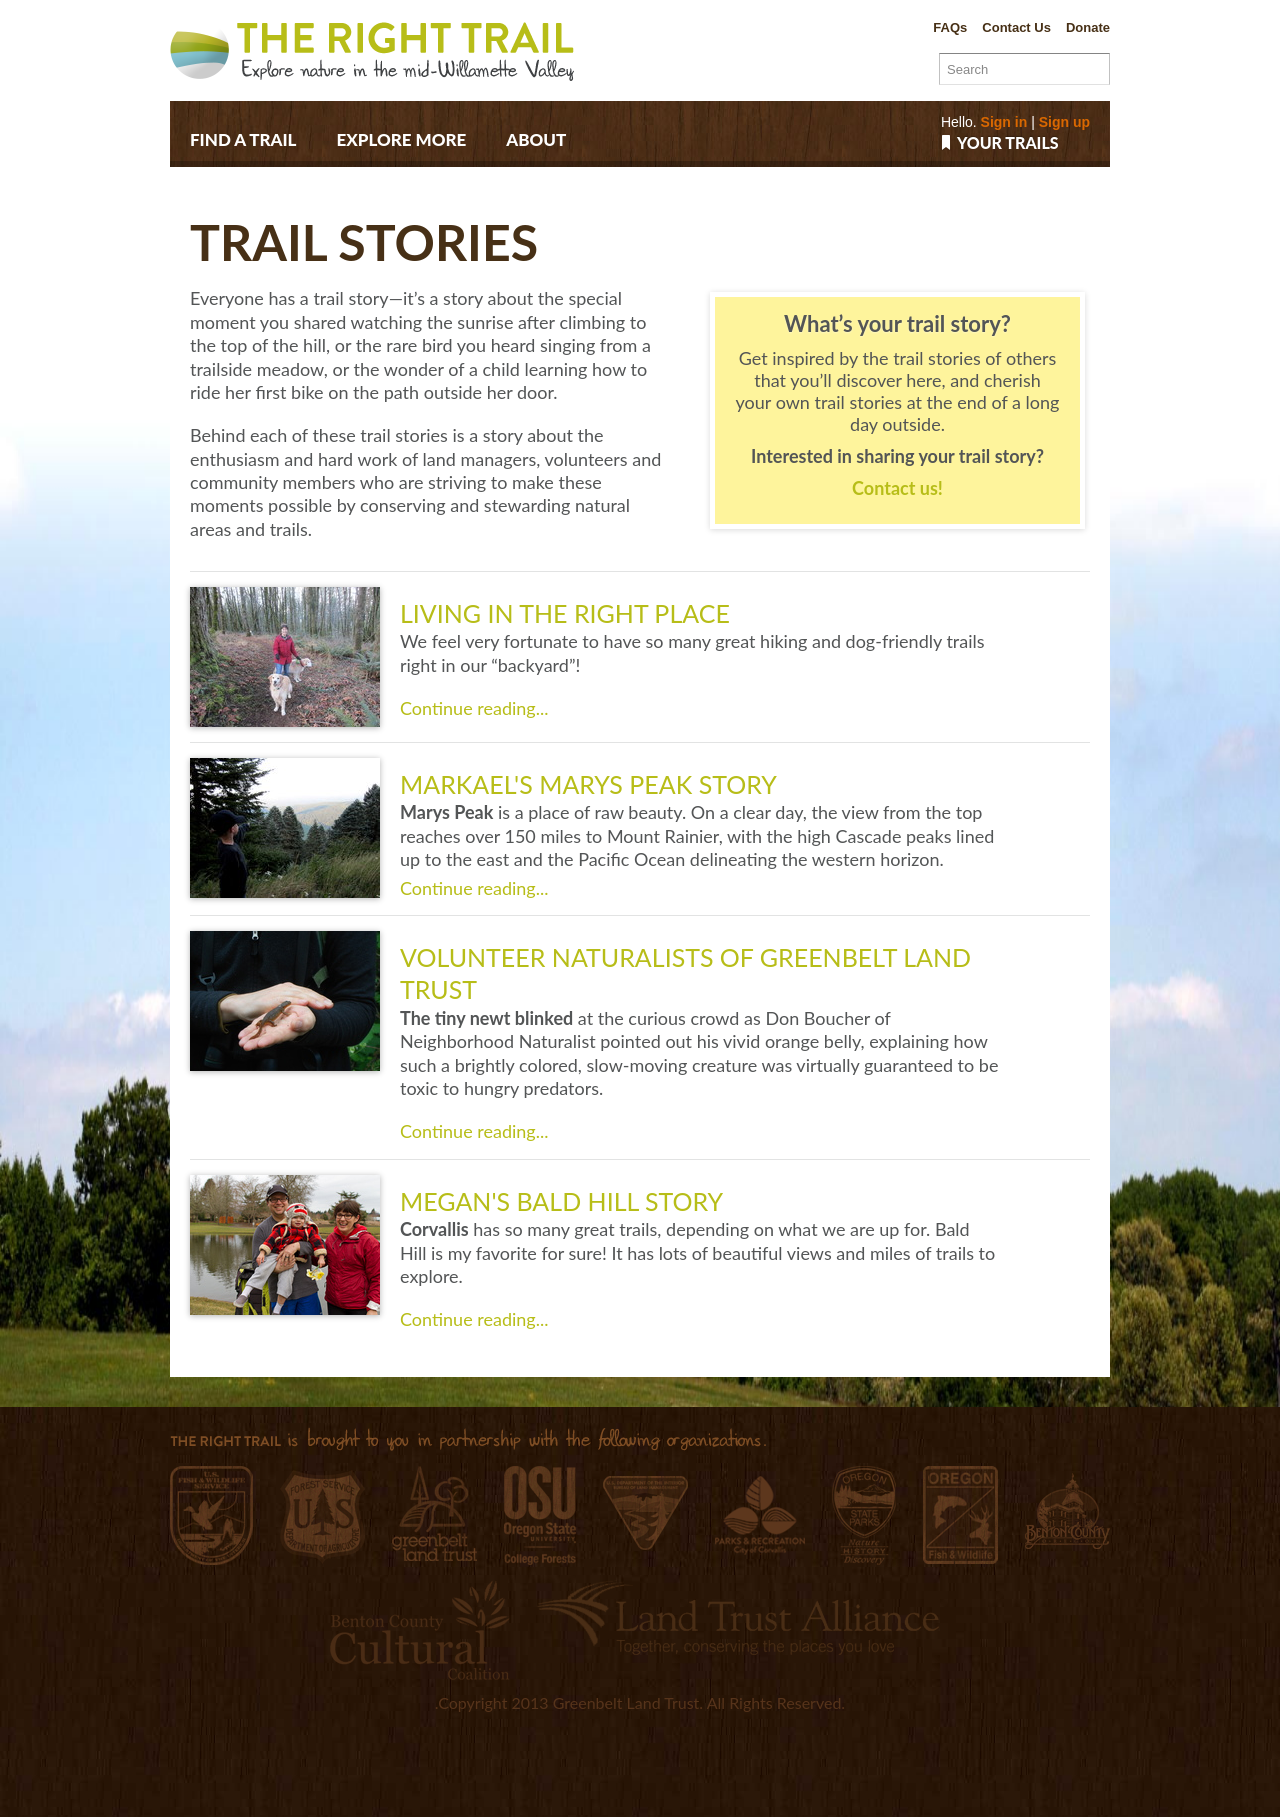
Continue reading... (474, 708)
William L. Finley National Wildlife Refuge (211, 1515)
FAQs (950, 27)
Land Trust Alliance (738, 1617)
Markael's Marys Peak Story (588, 784)
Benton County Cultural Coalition (420, 1630)
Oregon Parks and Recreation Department (864, 1515)
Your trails (1008, 143)
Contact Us (1016, 27)
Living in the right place (565, 613)
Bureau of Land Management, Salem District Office (645, 1513)
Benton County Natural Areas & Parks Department (1067, 1511)
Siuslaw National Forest (322, 1517)
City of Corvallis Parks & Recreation (760, 1515)
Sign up (1064, 122)
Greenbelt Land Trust (434, 1513)
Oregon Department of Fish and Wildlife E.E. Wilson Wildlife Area (960, 1515)
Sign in (1004, 122)
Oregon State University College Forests (540, 1515)
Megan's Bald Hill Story (561, 1201)
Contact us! (897, 488)
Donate (1088, 27)
